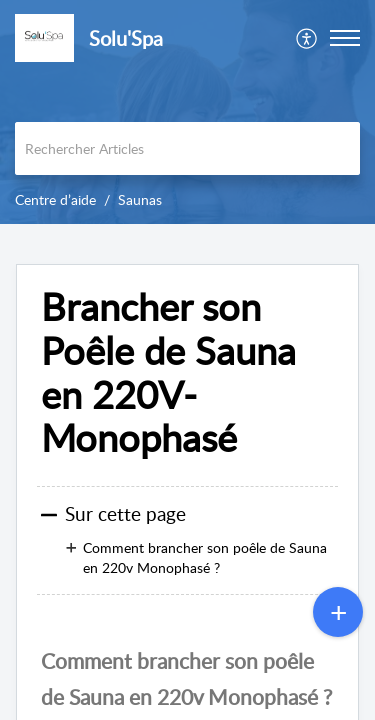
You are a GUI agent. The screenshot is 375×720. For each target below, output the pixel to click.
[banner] (187, 112)
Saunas (140, 199)
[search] (187, 148)
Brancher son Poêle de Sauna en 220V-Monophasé (168, 372)
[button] (345, 38)
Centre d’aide (55, 199)
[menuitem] (307, 38)
